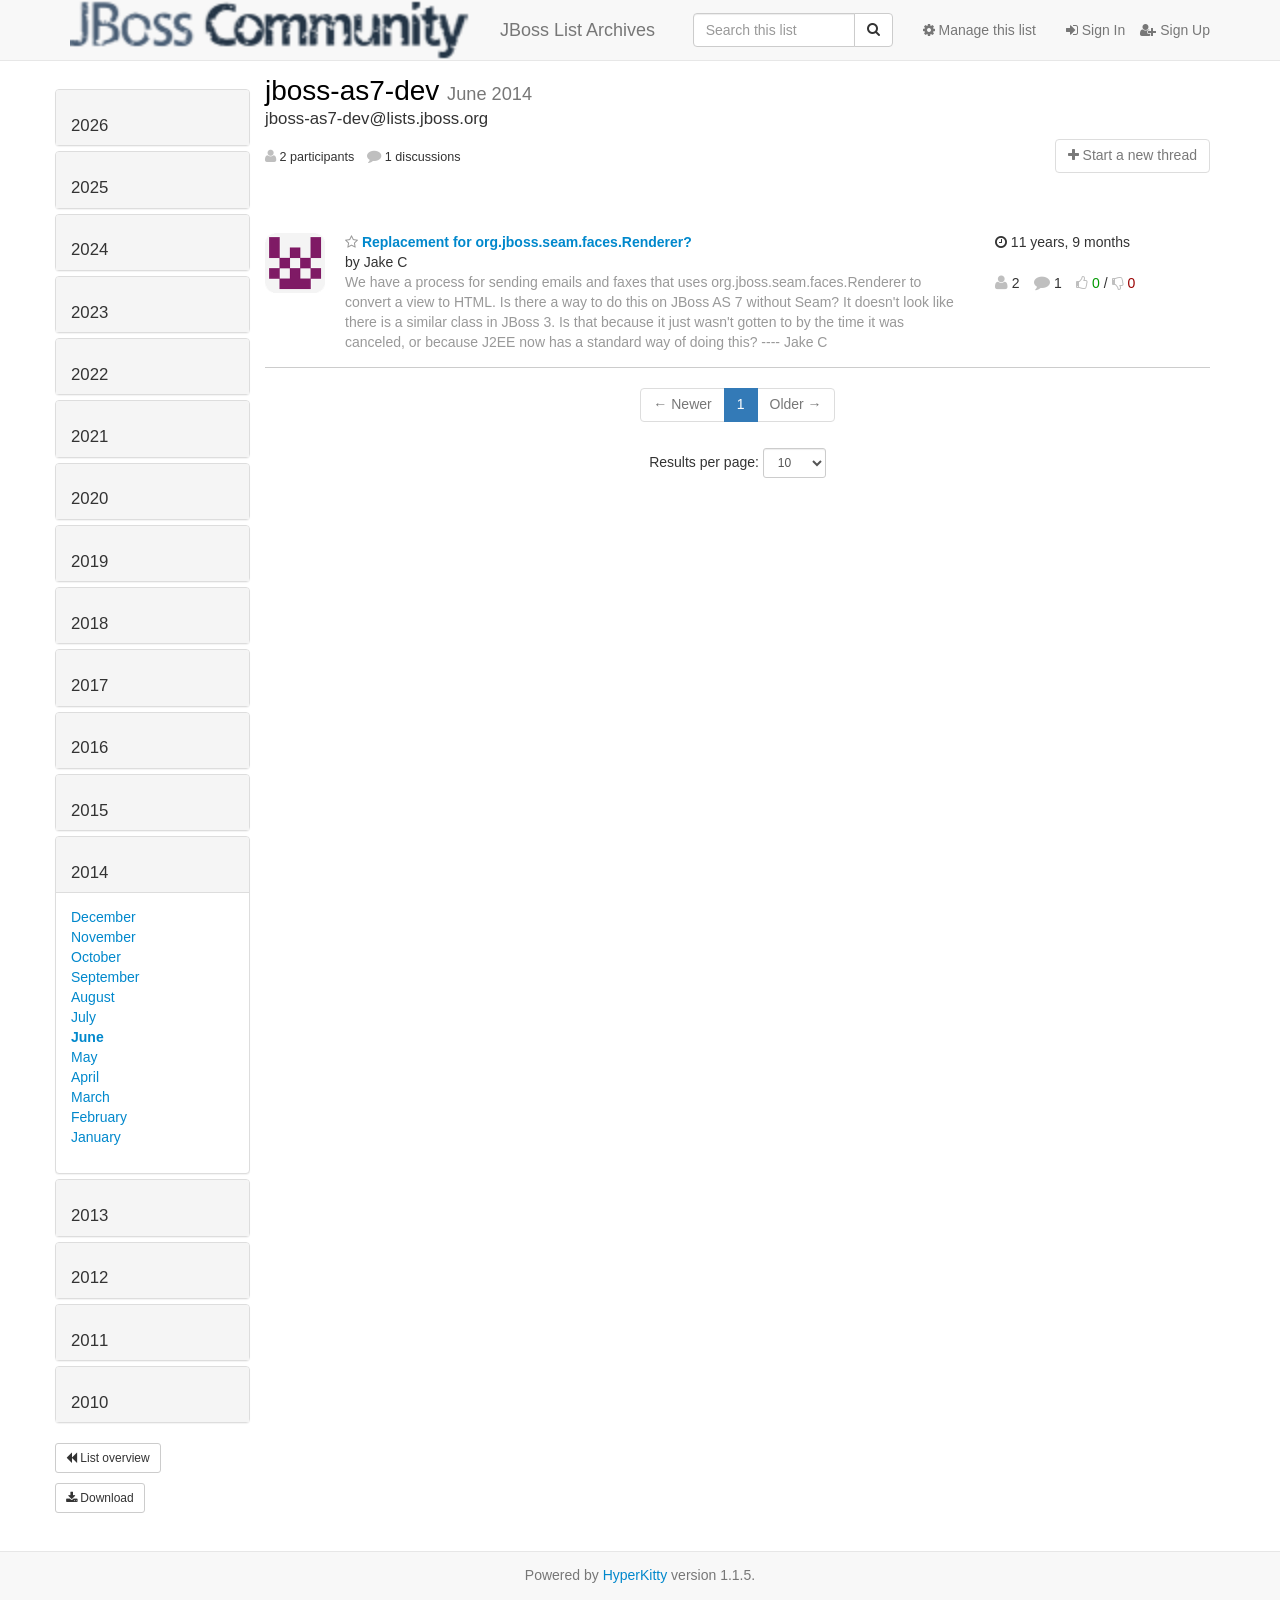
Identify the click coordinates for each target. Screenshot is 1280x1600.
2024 (89, 249)
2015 (89, 810)
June (87, 1037)
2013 (89, 1215)
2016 (89, 747)
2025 (89, 187)
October (96, 957)
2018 (89, 623)
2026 (89, 125)
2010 (89, 1402)
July (83, 1017)
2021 (89, 436)
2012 (89, 1277)
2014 (89, 872)
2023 (89, 312)
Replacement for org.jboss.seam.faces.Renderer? (518, 242)
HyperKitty (635, 1575)
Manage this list (979, 30)
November (103, 937)
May (84, 1057)
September (105, 977)
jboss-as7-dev (356, 90)
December (103, 917)
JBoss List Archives (362, 30)
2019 (89, 561)
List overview (108, 1458)
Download (100, 1498)
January (96, 1137)
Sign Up (1175, 30)
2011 (89, 1340)
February (99, 1117)
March (90, 1097)
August (93, 997)
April (85, 1077)
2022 (89, 374)
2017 (89, 685)
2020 (89, 498)
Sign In (1095, 30)
